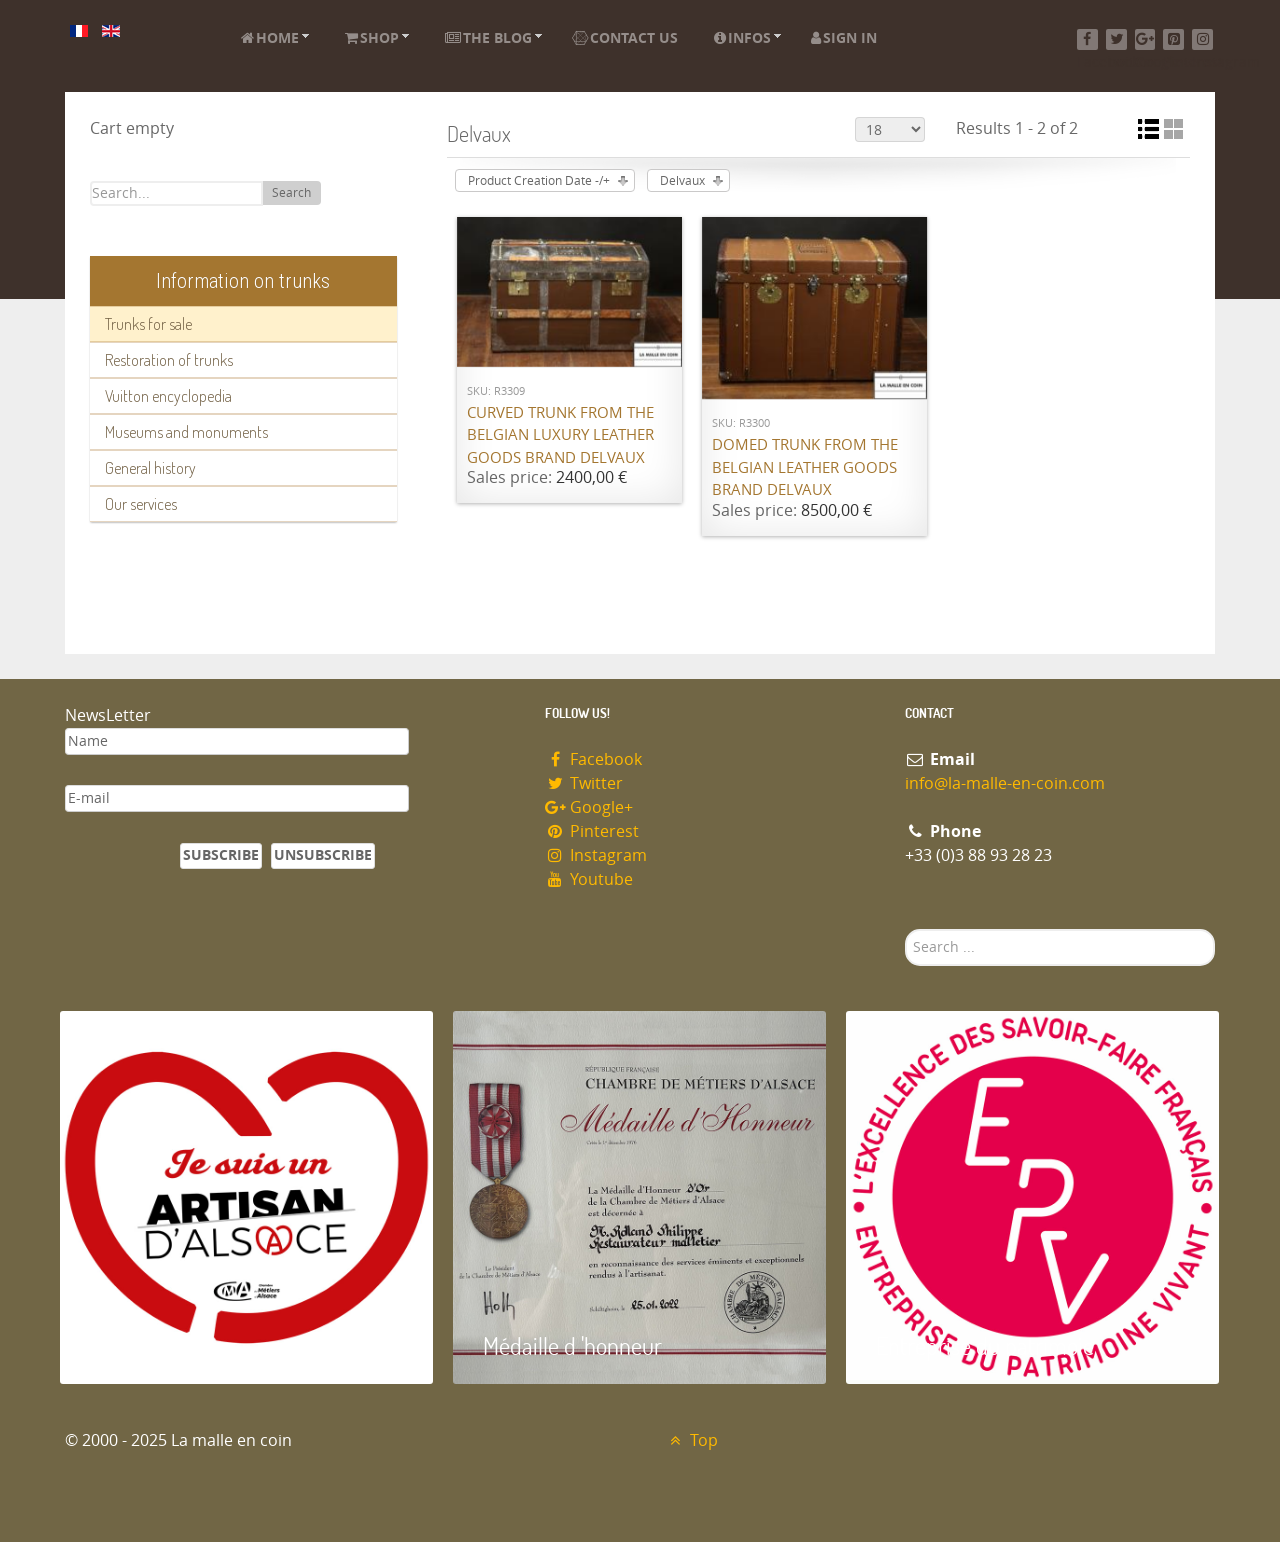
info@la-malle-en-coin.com (1005, 783)
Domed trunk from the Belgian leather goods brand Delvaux (805, 467)
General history (150, 468)
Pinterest (592, 831)
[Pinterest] (1173, 39)
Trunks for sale (148, 324)
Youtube (589, 879)
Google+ (589, 807)
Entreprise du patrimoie (985, 1345)
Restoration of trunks (169, 360)
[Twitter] (1116, 39)
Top (691, 1440)
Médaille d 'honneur (572, 1345)
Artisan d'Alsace (161, 1345)
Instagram (596, 855)
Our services (141, 504)
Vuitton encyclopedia (168, 396)
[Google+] (1145, 39)
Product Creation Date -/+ (539, 181)
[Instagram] (1202, 39)
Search (291, 193)
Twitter (584, 783)
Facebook (593, 759)
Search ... (905, 929)
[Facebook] (1087, 39)
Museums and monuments (186, 432)
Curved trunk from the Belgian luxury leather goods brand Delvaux (560, 435)
